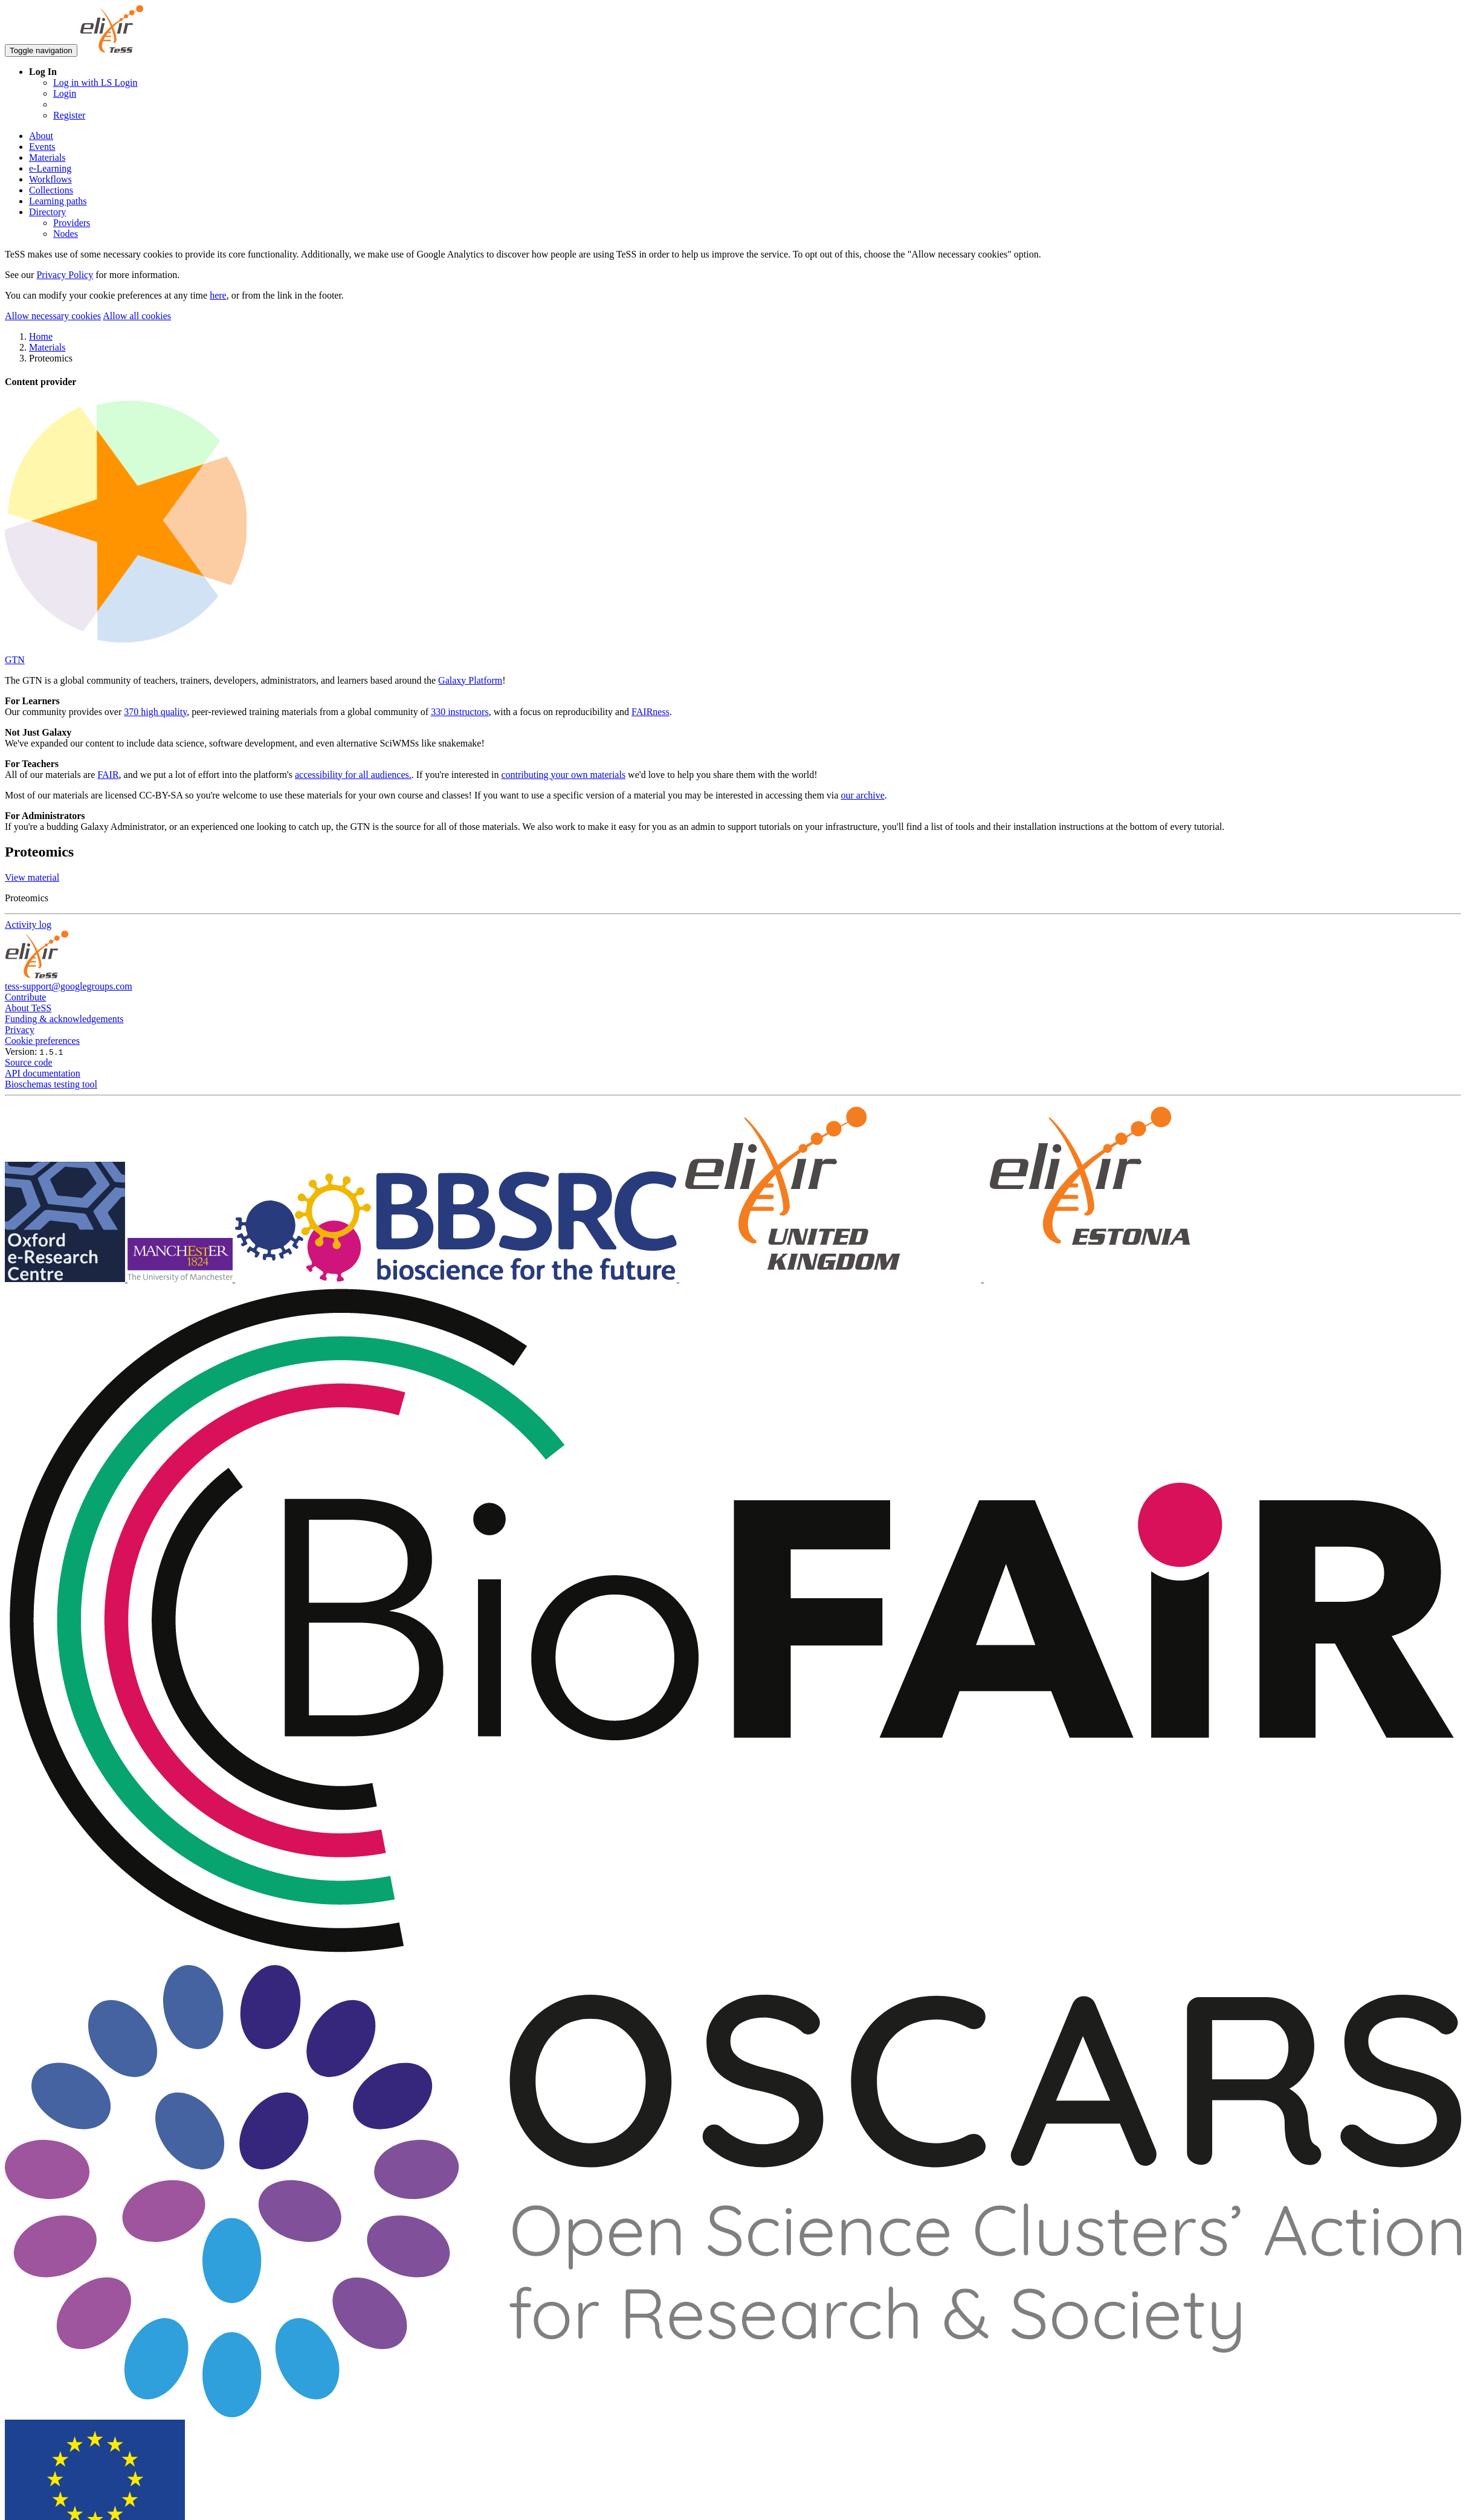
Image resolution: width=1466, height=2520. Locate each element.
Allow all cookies (137, 316)
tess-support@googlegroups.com (68, 986)
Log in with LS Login (95, 82)
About (41, 136)
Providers (71, 223)
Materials (47, 157)
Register (69, 115)
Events (42, 146)
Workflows (50, 179)
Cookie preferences (42, 1040)
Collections (51, 190)
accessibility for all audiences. (353, 774)
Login (64, 93)
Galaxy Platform (470, 680)
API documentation (42, 1073)
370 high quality (155, 712)
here (218, 295)
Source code (29, 1062)
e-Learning (50, 168)
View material (32, 877)
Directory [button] (47, 212)
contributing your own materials (563, 774)
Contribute (25, 997)
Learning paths (58, 201)
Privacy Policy (64, 275)
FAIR (107, 774)
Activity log (28, 924)
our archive (862, 795)
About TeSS (28, 1008)
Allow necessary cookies (53, 316)
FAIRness (650, 712)
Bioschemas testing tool (51, 1084)
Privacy (19, 1030)
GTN (15, 660)
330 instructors (460, 712)
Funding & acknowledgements (64, 1019)
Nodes (65, 233)
